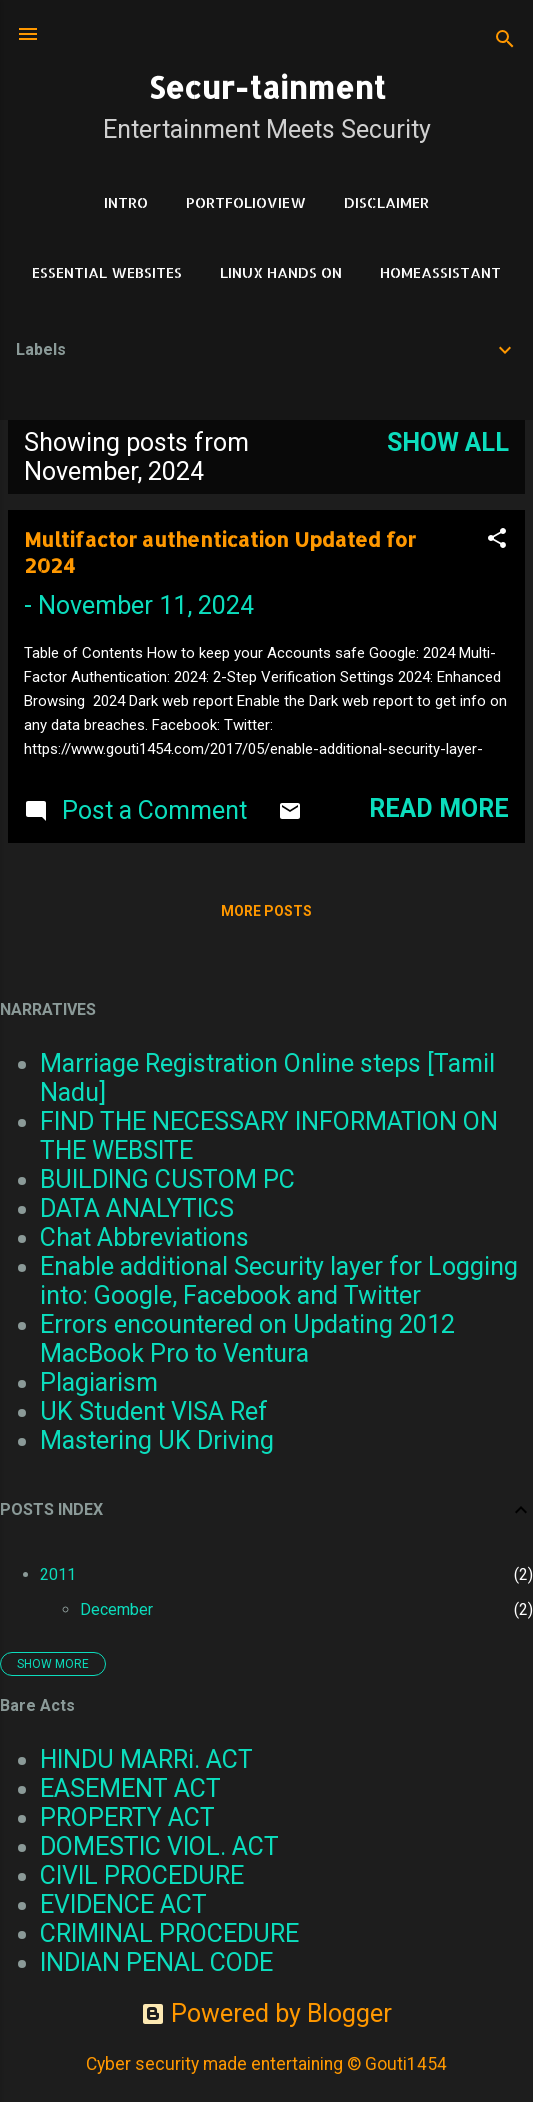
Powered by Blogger (266, 2013)
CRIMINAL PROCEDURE (169, 1933)
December (116, 1609)
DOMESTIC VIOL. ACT (159, 1846)
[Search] (505, 40)
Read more (439, 808)
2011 (58, 1574)
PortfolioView (246, 202)
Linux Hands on (281, 272)
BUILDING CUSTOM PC (167, 1179)
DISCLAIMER (386, 202)
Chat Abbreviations (144, 1237)
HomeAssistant (440, 272)
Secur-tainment (267, 87)
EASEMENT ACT (130, 1788)
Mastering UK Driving (157, 1440)
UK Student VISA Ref (154, 1411)
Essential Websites (107, 272)
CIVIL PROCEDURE (142, 1875)
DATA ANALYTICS (137, 1208)
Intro (126, 202)
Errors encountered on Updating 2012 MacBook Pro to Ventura (247, 1339)
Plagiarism (99, 1382)
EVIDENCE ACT (123, 1904)
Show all (448, 442)
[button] (497, 540)
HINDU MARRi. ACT (146, 1759)
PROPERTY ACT (127, 1817)
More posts (266, 911)
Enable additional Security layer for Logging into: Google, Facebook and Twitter (279, 1281)
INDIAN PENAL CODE (156, 1962)
